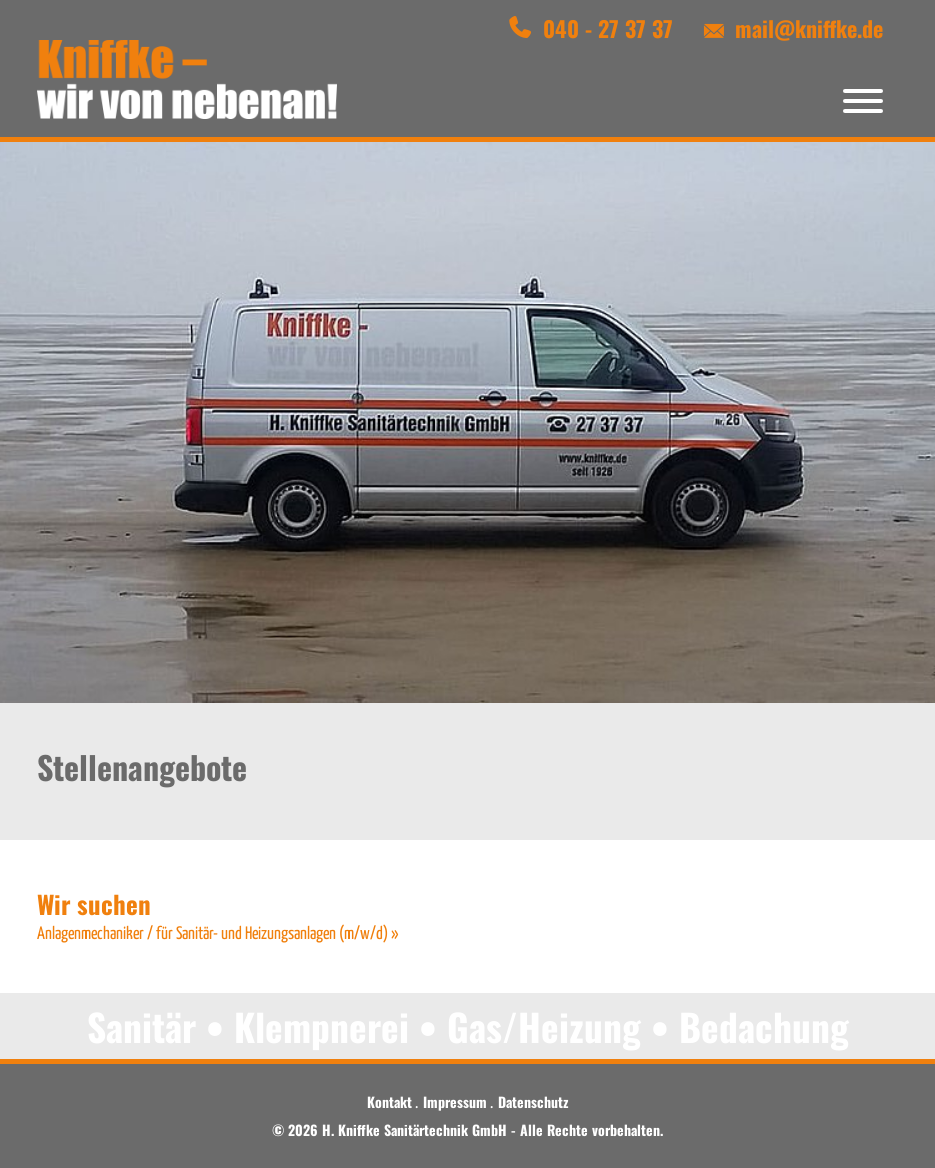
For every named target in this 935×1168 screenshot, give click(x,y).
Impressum (455, 1101)
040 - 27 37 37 (608, 28)
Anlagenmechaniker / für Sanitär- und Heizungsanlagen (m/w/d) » (217, 934)
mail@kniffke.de (809, 28)
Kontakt (389, 1101)
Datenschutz (533, 1101)
